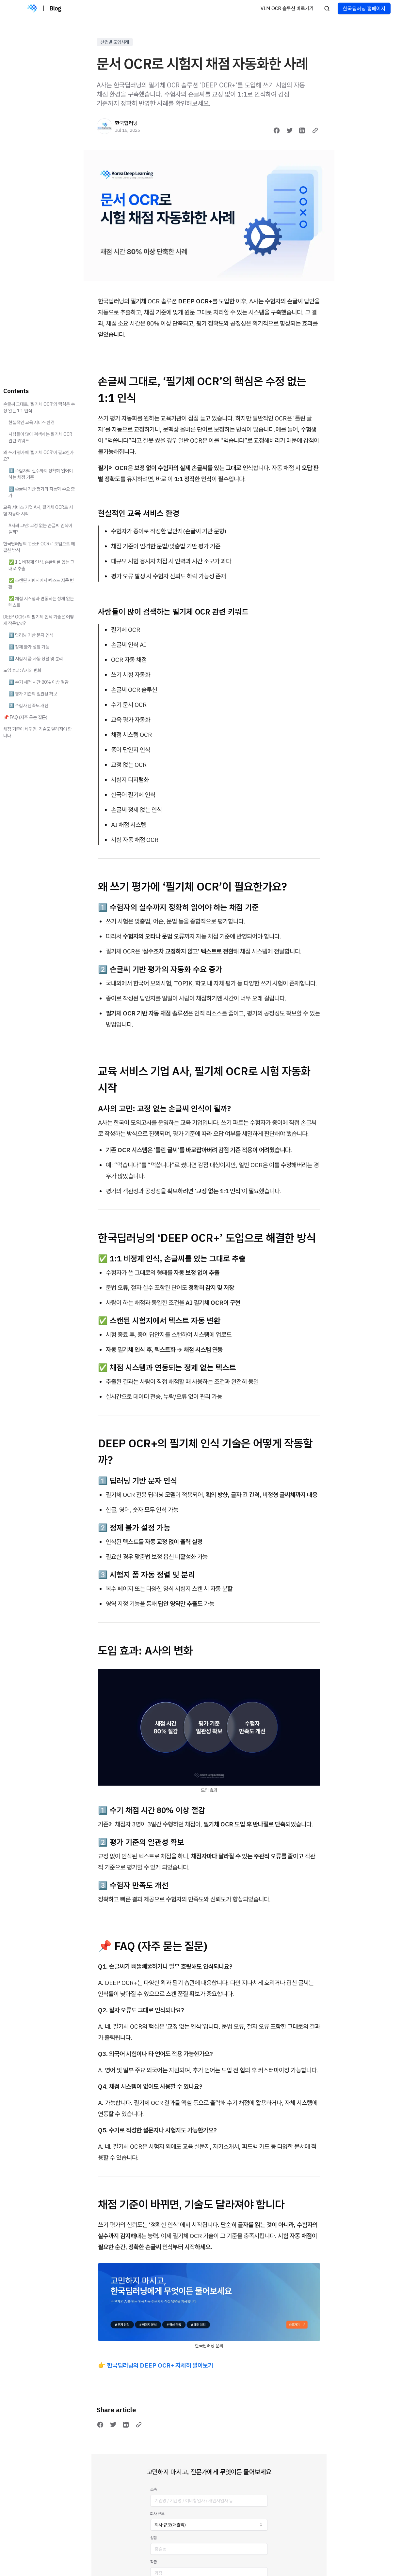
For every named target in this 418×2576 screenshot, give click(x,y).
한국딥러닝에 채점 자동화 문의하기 (209, 2564)
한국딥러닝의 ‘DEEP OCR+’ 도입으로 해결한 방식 (39, 547)
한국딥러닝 (126, 123)
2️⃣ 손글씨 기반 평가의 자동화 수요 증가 (41, 492)
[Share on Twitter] (290, 130)
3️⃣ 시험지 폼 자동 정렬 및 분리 (35, 659)
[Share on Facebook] (276, 130)
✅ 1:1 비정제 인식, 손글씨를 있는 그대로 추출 (41, 565)
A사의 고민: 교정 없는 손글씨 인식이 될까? (40, 529)
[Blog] (32, 8)
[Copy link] (315, 130)
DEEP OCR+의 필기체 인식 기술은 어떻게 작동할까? (38, 620)
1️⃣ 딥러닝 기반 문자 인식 (30, 635)
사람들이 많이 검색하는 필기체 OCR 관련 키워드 (40, 437)
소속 (153, 2489)
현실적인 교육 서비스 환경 (31, 422)
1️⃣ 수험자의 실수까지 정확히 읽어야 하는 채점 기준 (40, 474)
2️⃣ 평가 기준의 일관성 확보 (32, 694)
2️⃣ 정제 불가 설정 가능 (28, 647)
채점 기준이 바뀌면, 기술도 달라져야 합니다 (37, 732)
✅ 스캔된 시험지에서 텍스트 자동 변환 (41, 583)
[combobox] (209, 2525)
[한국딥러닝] (104, 126)
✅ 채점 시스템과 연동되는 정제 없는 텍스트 (41, 602)
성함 (153, 2537)
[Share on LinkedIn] (302, 130)
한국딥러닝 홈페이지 (364, 8)
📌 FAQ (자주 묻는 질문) (25, 717)
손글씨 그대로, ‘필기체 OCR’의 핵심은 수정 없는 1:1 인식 (39, 407)
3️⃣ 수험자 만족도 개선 (28, 706)
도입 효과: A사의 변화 (22, 670)
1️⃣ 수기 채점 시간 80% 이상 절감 (38, 682)
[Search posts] (327, 8)
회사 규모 (157, 2513)
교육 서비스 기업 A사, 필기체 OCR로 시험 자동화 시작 (38, 510)
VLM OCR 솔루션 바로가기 (287, 8)
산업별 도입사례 (115, 42)
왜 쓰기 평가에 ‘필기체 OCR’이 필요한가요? (38, 456)
